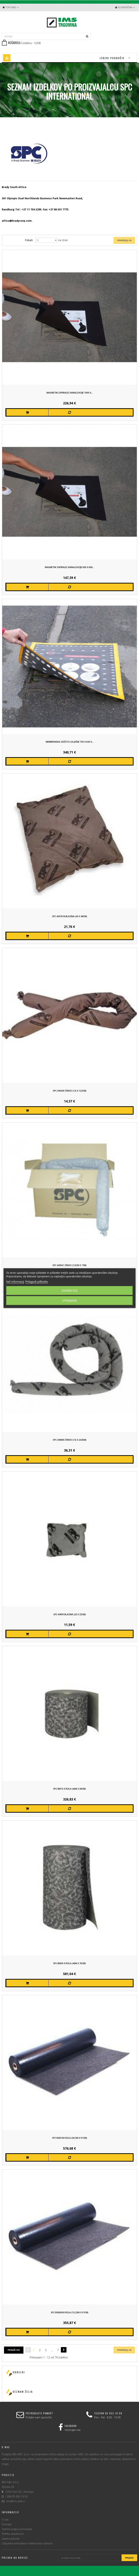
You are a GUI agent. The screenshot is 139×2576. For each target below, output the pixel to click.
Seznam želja (23, 2391)
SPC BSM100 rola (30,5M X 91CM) (69, 2137)
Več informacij (15, 1281)
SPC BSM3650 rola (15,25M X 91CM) (69, 2312)
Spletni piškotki (11, 2538)
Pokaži (29, 240)
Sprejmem (69, 1301)
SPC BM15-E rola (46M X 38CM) (69, 1788)
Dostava (6, 2524)
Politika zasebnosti (13, 2533)
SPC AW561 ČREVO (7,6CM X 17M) (69, 1265)
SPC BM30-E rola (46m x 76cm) (69, 1963)
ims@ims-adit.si (15, 2501)
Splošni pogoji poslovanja (17, 2529)
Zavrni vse (70, 1291)
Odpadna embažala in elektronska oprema (27, 2543)
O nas (5, 2519)
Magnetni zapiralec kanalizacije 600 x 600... (69, 567)
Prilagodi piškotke (36, 1281)
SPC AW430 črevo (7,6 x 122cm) (69, 1090)
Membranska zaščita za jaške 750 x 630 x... (69, 741)
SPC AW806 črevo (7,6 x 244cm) (69, 1439)
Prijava (129, 2557)
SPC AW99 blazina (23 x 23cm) (69, 1614)
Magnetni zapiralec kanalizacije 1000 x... (70, 392)
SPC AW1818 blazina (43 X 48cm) (69, 916)
